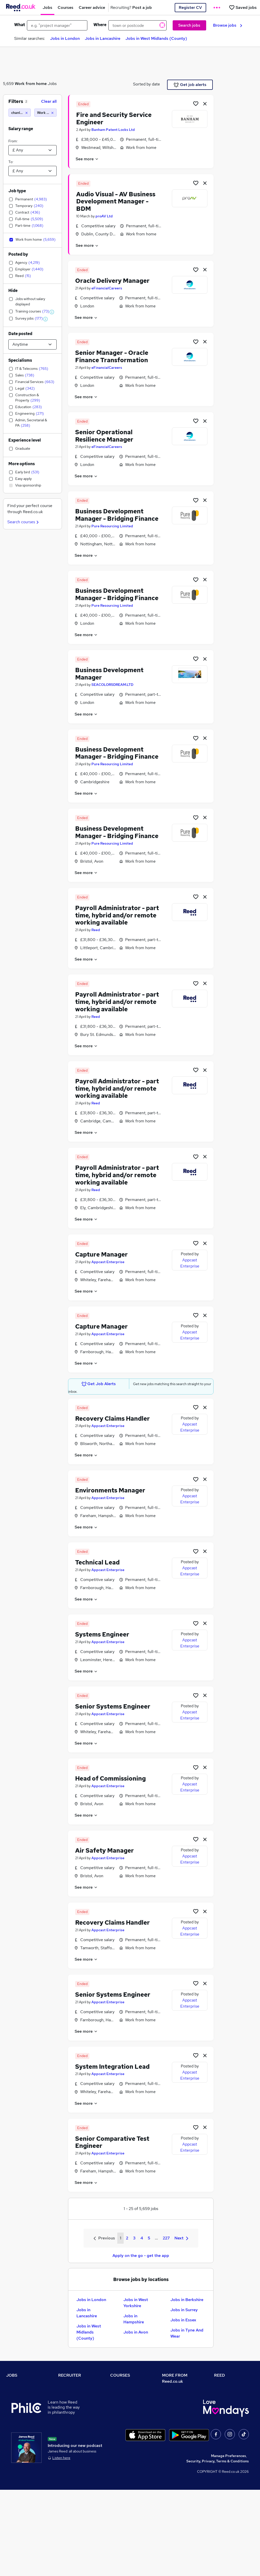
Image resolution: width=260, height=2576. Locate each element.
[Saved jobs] (242, 7)
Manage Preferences (228, 2542)
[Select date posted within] (32, 344)
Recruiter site (69, 2387)
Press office (172, 2407)
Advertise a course (126, 2451)
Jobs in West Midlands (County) (156, 38)
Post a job (66, 2394)
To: (10, 162)
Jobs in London (65, 38)
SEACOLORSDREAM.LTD (112, 684)
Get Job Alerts (99, 1384)
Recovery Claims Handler (112, 1418)
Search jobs (189, 25)
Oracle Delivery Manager (112, 281)
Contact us (15, 2387)
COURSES (120, 2375)
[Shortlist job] (195, 103)
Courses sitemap (124, 2458)
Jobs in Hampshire (133, 2319)
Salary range (20, 128)
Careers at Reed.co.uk (180, 2400)
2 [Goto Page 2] (127, 2238)
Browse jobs (227, 25)
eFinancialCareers (106, 288)
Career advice (18, 2436)
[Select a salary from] (32, 150)
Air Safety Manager (104, 1850)
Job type (17, 191)
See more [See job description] (87, 159)
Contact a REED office (24, 2465)
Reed (95, 930)
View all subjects (124, 2408)
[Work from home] (45, 112)
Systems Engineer (102, 1634)
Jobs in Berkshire (186, 2299)
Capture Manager (101, 1254)
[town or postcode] (137, 25)
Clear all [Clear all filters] (49, 101)
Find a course (121, 2401)
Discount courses (124, 2415)
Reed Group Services (231, 2408)
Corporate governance (181, 2414)
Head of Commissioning (110, 1778)
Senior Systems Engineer (112, 1706)
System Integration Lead (112, 2066)
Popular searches (20, 2429)
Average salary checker (25, 2451)
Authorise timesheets (232, 2401)
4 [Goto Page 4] (141, 2238)
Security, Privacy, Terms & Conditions (217, 2547)
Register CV (190, 7)
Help (10, 2458)
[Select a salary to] (32, 171)
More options (21, 463)
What (19, 24)
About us (169, 2393)
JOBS (11, 2375)
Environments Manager (110, 1490)
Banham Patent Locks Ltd (113, 129)
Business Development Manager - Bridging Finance (116, 515)
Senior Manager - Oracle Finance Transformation (111, 356)
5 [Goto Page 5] (149, 2238)
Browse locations (20, 2422)
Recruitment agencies (76, 2408)
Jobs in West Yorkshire (135, 2302)
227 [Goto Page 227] (166, 2238)
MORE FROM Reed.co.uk (174, 2378)
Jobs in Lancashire (102, 38)
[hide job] (204, 103)
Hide (13, 290)
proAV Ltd (104, 216)
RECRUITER (69, 2375)
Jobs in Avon (135, 2332)
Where (99, 24)
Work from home (31, 83)
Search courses (23, 522)
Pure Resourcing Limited (112, 526)
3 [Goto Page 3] (134, 2238)
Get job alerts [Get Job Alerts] (190, 85)
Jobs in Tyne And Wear (186, 2333)
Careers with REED (230, 2436)
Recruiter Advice (72, 2415)
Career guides (122, 2444)
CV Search (67, 2401)
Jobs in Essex (183, 2320)
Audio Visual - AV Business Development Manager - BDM (115, 201)
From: (13, 141)
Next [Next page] (181, 2238)
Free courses (121, 2422)
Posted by (18, 254)
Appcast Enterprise (107, 1262)
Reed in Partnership (231, 2429)
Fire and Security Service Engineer (114, 118)
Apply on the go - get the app (140, 2255)
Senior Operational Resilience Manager (104, 435)
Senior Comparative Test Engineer (112, 2142)
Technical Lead (97, 1562)
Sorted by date (146, 84)
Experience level (24, 440)
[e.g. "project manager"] (57, 25)
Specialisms (20, 360)
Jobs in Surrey (184, 2309)
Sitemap (13, 2472)
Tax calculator (17, 2444)
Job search (15, 2394)
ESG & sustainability (231, 2472)
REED (219, 2375)
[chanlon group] (19, 112)
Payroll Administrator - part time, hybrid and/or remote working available (117, 915)
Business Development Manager (109, 673)
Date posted (20, 333)
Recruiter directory (22, 2401)
